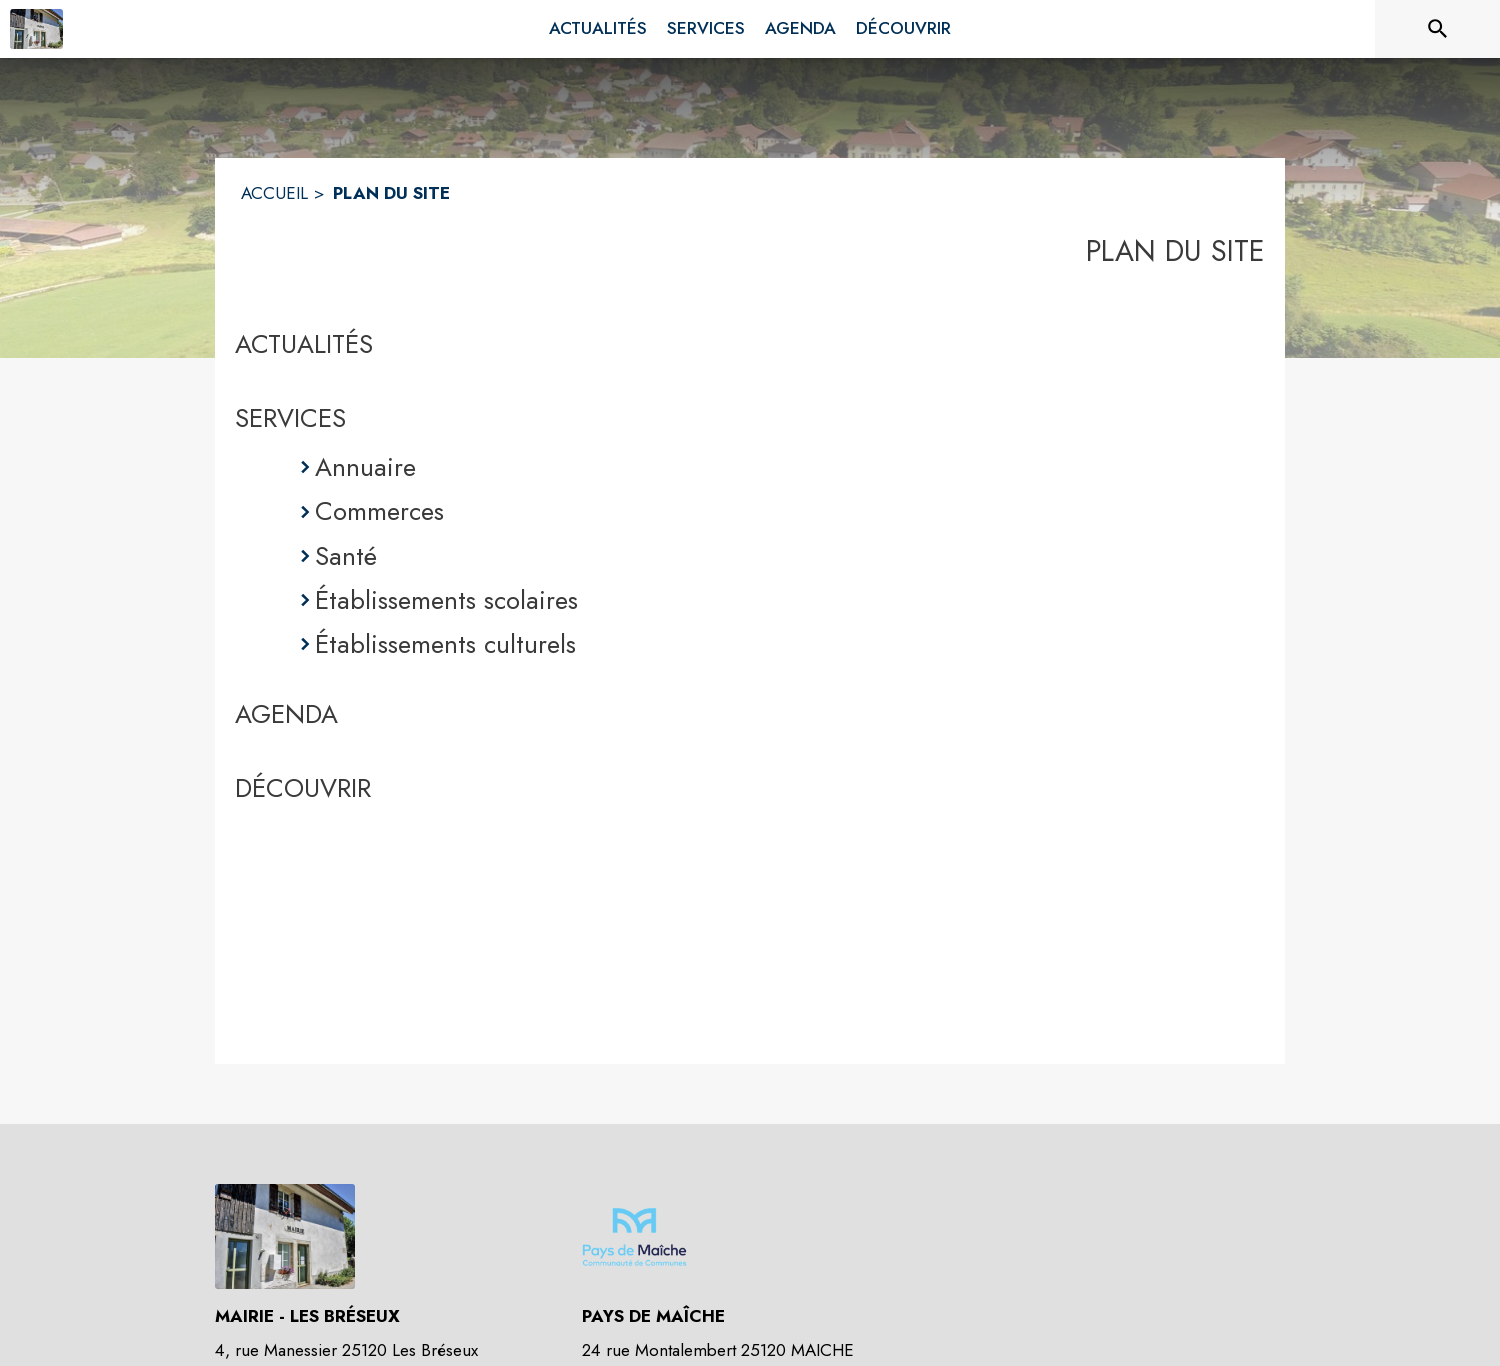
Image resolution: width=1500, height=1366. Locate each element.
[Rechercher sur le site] (1438, 29)
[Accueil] (36, 29)
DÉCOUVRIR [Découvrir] (303, 788)
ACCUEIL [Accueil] (274, 193)
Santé (346, 556)
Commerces (379, 511)
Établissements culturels (445, 644)
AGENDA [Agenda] (286, 714)
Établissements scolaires (446, 600)
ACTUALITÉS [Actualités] (304, 344)
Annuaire (365, 467)
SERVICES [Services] (290, 418)
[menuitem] (598, 29)
